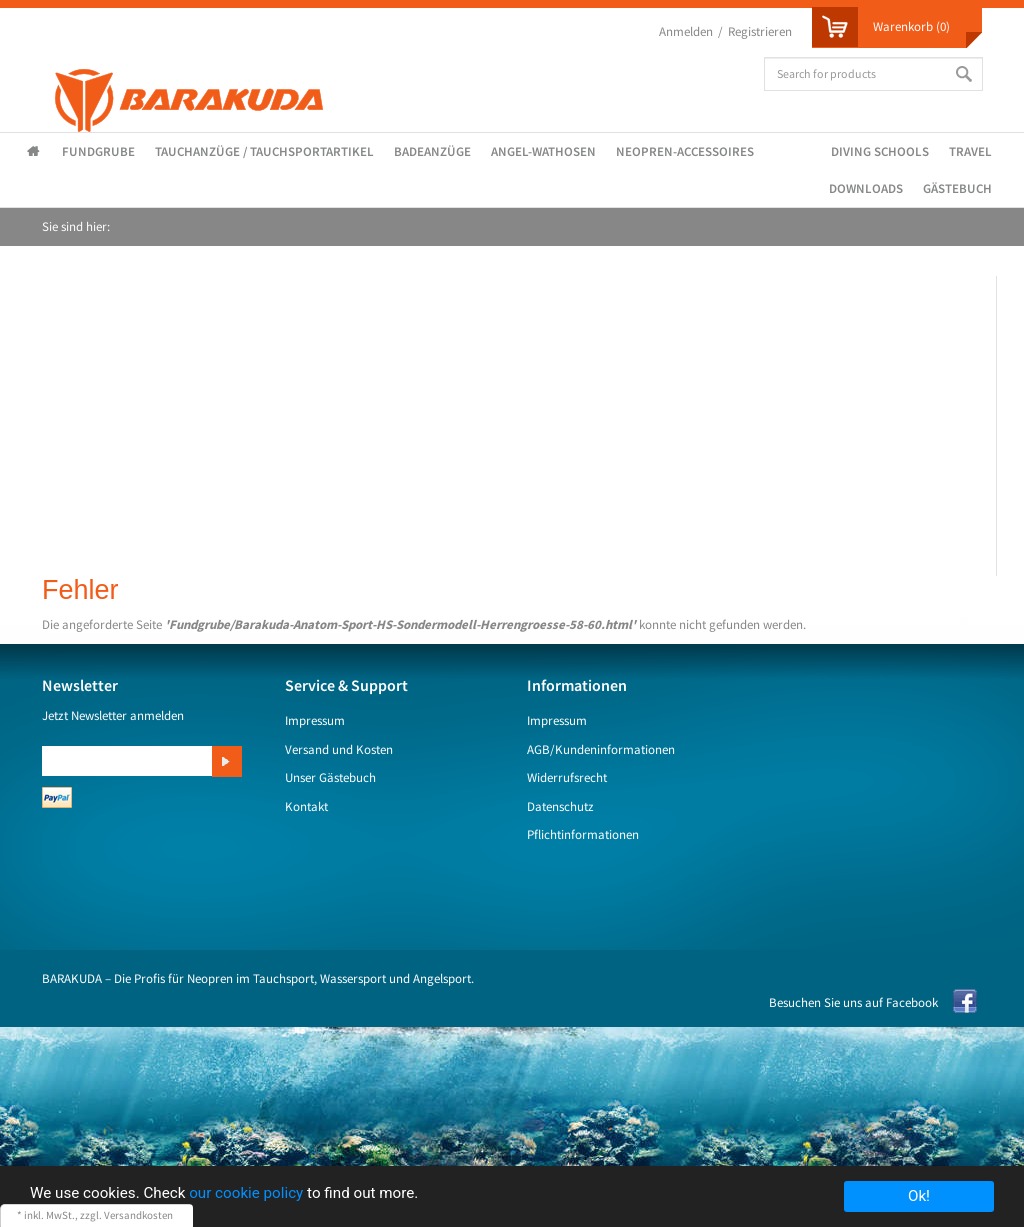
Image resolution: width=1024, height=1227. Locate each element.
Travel (970, 151)
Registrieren (760, 31)
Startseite (37, 152)
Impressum (315, 720)
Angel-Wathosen (543, 151)
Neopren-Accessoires (685, 151)
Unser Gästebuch (330, 777)
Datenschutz (560, 806)
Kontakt (306, 806)
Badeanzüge (432, 151)
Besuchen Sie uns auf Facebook (853, 1002)
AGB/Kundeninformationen (601, 749)
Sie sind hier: (76, 226)
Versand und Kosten (339, 749)
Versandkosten (138, 1215)
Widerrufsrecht (567, 777)
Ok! (919, 1196)
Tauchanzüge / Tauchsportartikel (264, 151)
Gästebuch (957, 188)
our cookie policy (246, 1193)
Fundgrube (98, 151)
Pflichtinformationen (583, 834)
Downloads (866, 188)
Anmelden (686, 31)
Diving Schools (880, 151)
